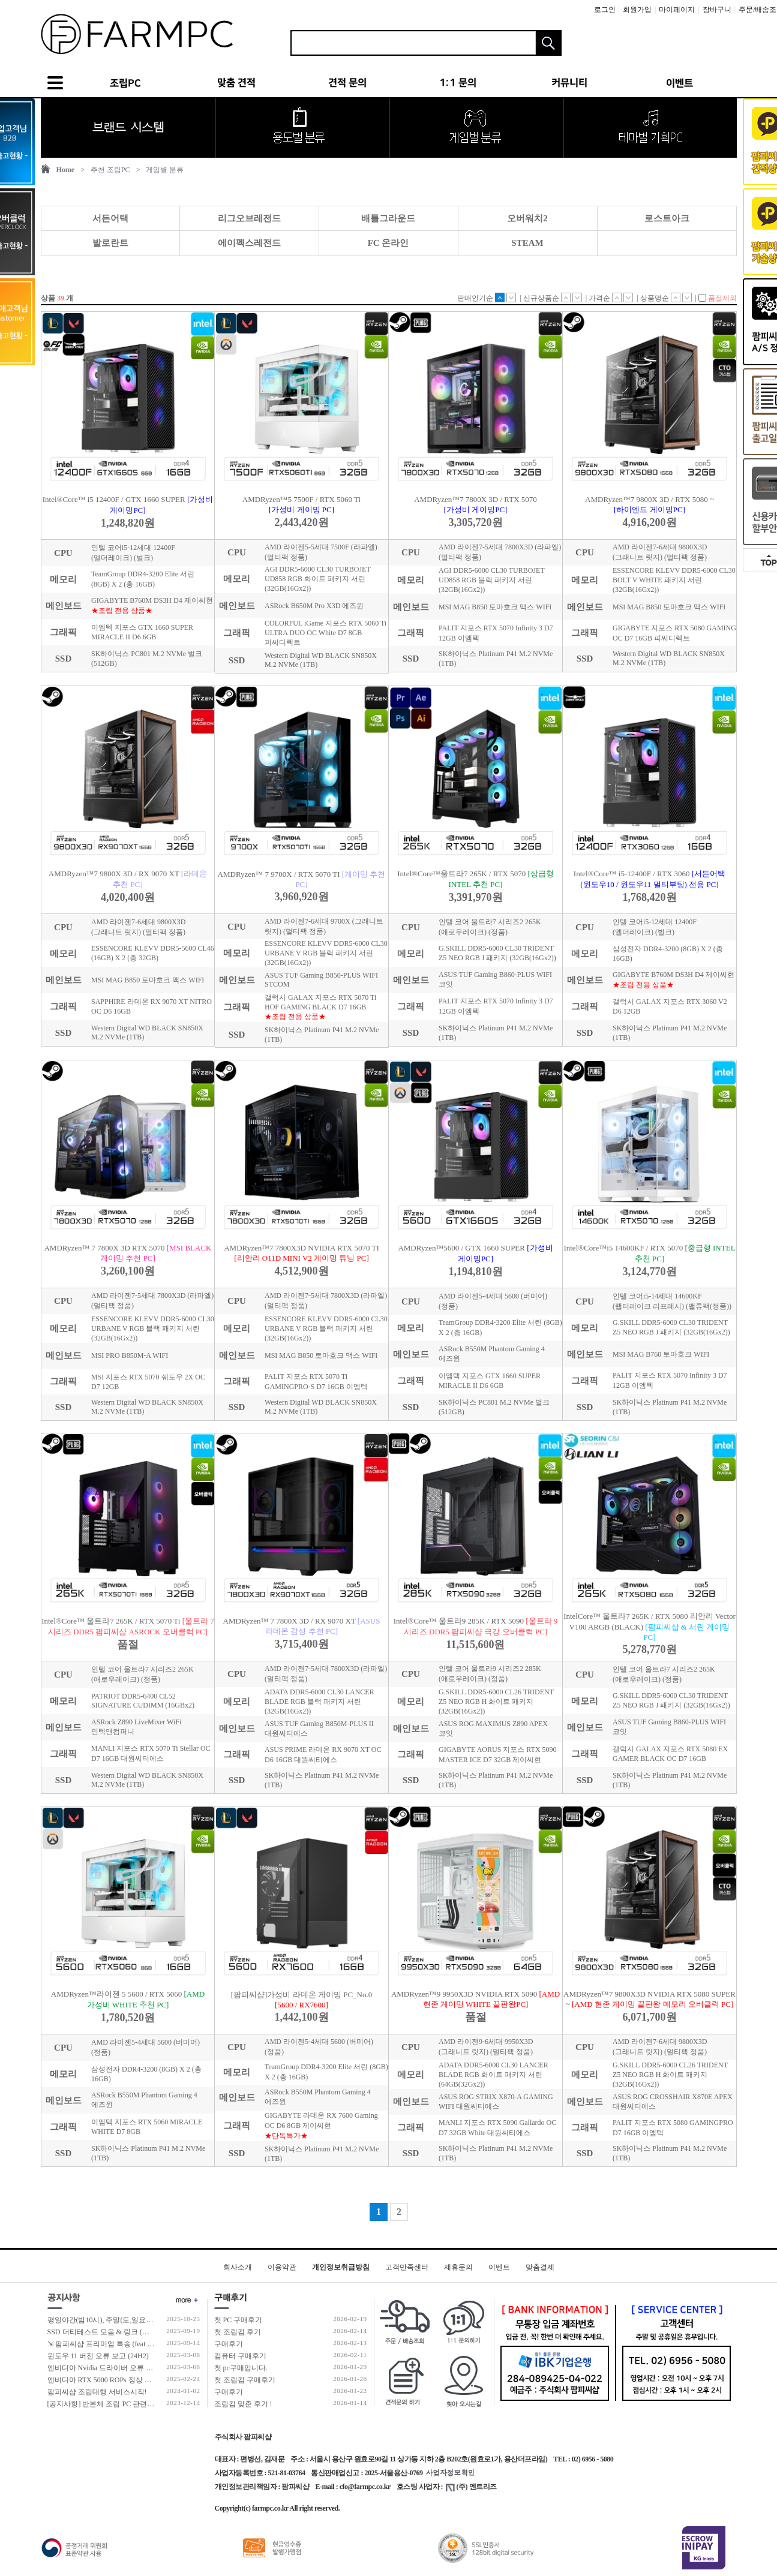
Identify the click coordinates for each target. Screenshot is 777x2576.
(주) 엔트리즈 (471, 2486)
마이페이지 (677, 9)
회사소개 (237, 2267)
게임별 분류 (165, 170)
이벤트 (499, 2267)
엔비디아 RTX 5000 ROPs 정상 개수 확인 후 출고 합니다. (136, 2380)
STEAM (527, 243)
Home (65, 170)
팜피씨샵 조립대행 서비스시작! (97, 2392)
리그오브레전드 (249, 218)
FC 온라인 (388, 243)
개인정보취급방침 (341, 2267)
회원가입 (637, 9)
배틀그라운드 (388, 218)
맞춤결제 (540, 2267)
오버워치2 (527, 218)
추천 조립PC (110, 170)
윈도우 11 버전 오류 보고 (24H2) (98, 2356)
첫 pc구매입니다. (241, 2368)
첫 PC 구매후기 (238, 2320)
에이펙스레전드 (249, 243)
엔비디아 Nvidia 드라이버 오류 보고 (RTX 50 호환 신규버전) (142, 2368)
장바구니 (717, 9)
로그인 (605, 9)
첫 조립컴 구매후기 (244, 2380)
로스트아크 (666, 218)
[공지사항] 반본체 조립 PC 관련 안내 (105, 2404)
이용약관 (282, 2267)
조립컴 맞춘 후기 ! (243, 2404)
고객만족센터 (406, 2267)
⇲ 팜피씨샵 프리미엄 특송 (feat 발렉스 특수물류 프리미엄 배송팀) (151, 2344)
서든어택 (110, 218)
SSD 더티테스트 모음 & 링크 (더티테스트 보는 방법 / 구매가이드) (151, 2332)
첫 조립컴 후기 (237, 2332)
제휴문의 (458, 2267)
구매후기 (228, 2344)
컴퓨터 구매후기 (240, 2356)
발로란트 (110, 243)
